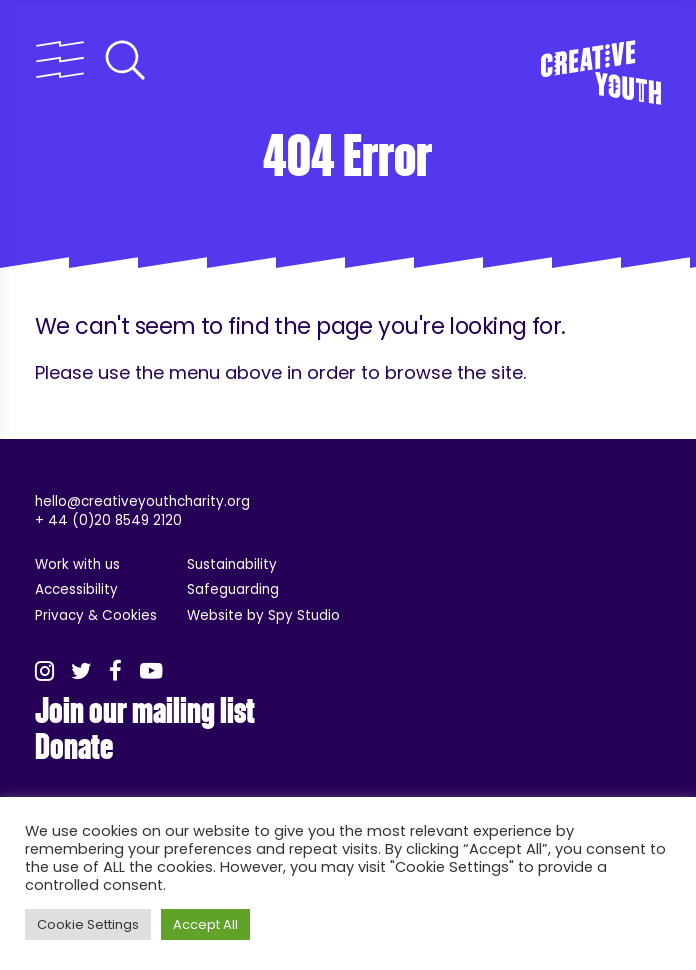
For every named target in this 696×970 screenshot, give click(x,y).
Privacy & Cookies (96, 615)
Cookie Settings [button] (88, 924)
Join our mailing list (145, 711)
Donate (74, 747)
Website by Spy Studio (263, 615)
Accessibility (76, 589)
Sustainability (232, 564)
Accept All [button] (205, 924)
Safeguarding (233, 589)
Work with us (77, 564)
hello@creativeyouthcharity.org (142, 501)
